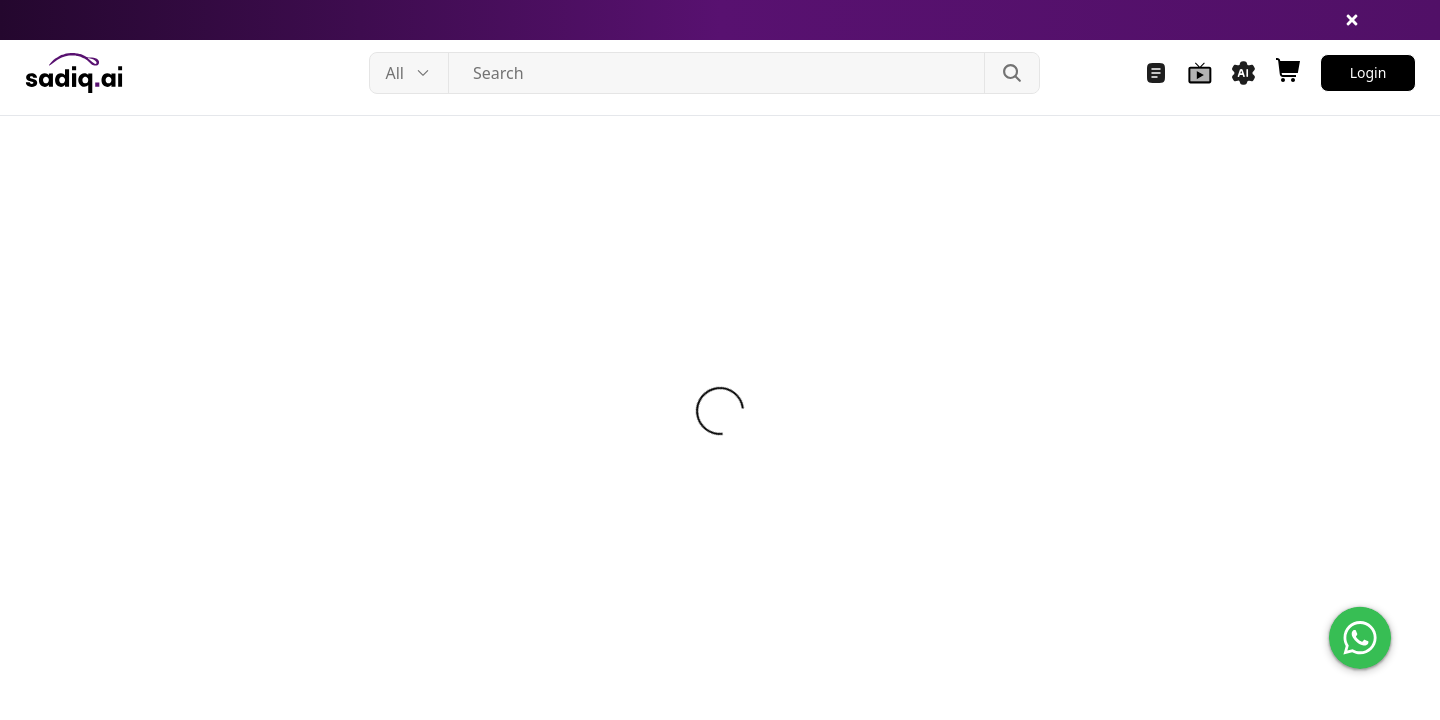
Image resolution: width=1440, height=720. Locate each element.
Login (1368, 72)
